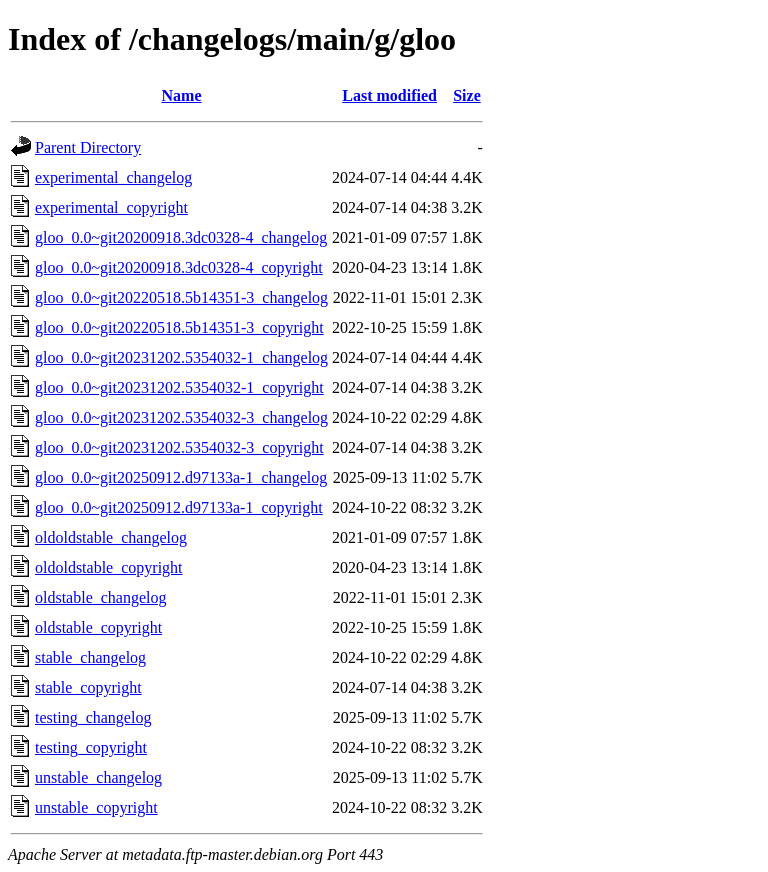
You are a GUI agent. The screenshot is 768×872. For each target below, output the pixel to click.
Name (182, 95)
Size (467, 95)
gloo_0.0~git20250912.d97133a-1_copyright (179, 507)
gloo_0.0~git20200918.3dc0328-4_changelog (181, 237)
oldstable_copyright (98, 627)
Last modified (389, 95)
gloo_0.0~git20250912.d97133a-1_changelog (181, 477)
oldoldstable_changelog (111, 537)
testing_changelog (93, 717)
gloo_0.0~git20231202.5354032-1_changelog (181, 357)
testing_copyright (91, 747)
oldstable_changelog (101, 597)
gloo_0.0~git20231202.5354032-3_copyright (179, 447)
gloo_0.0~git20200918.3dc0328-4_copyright (179, 267)
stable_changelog (90, 657)
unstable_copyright (96, 807)
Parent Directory (88, 147)
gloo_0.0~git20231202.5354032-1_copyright (179, 387)
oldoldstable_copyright (109, 567)
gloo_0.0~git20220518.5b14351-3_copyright (179, 327)
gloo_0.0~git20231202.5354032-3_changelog (181, 417)
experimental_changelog (113, 177)
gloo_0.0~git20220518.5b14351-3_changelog (181, 297)
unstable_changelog (98, 777)
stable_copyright (88, 687)
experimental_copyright (111, 207)
